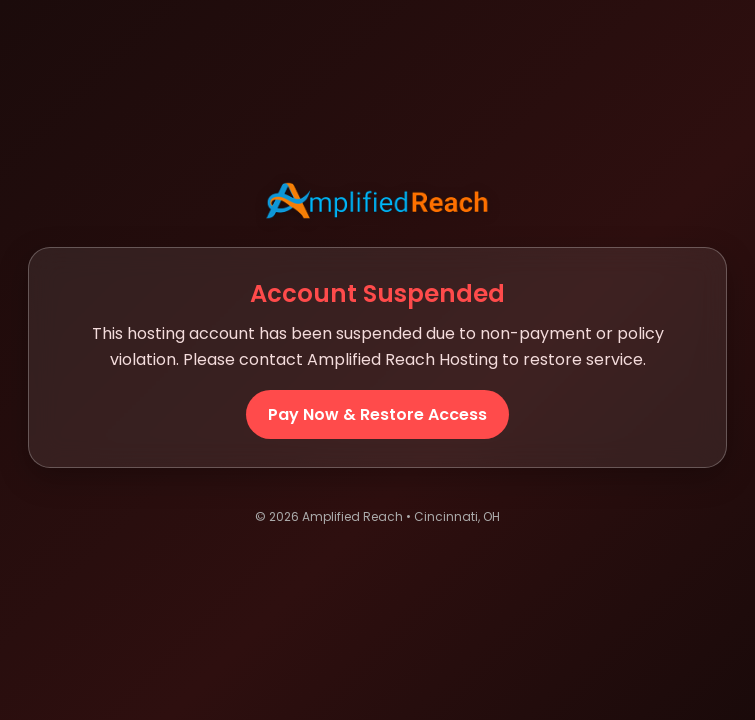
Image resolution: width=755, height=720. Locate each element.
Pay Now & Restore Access (377, 414)
